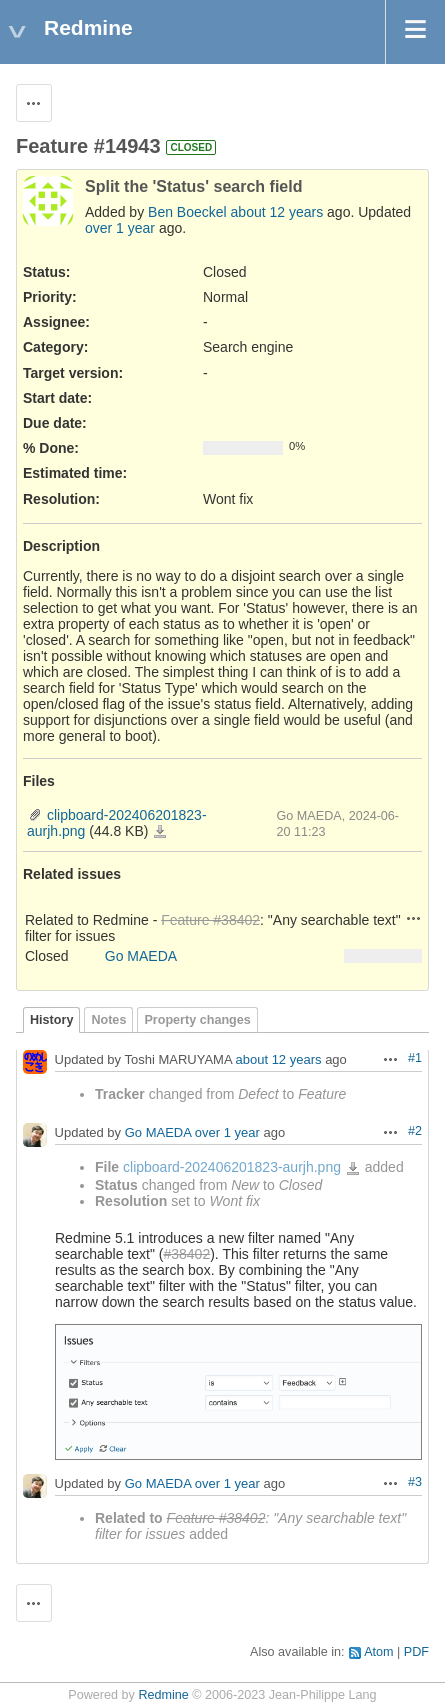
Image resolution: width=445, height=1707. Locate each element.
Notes (108, 1020)
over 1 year (120, 228)
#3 (415, 1482)
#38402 (186, 1254)
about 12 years (277, 212)
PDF (416, 1652)
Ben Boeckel (187, 212)
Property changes (197, 1020)
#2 (415, 1131)
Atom (378, 1652)
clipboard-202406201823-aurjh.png (160, 832)
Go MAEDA (141, 956)
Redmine (163, 1695)
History (51, 1020)
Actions (414, 918)
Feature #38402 (210, 920)
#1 (415, 1058)
